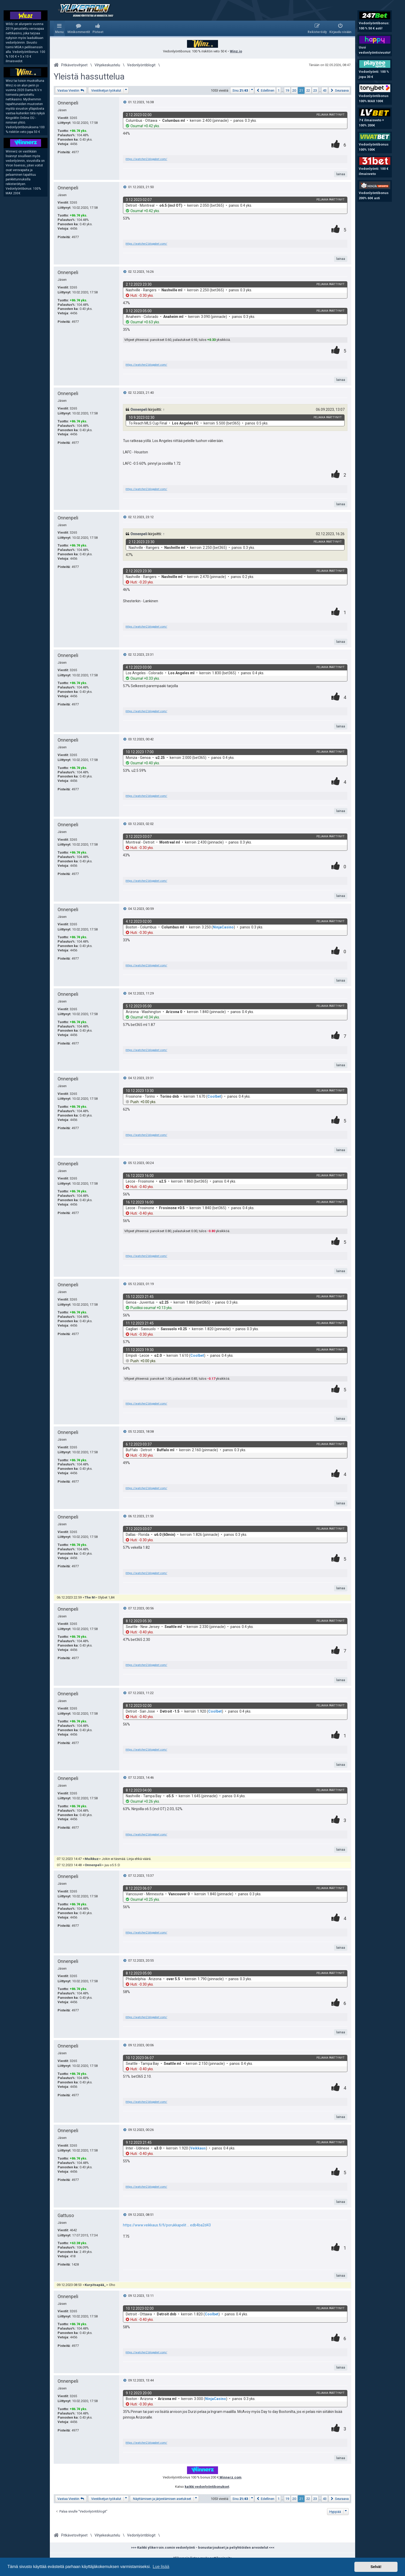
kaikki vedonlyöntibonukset (207, 2487)
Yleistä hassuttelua (89, 77)
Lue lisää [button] (161, 2566)
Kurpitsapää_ (95, 2285)
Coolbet (214, 1096)
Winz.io (236, 51)
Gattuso (66, 2215)
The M (90, 1597)
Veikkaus (198, 2148)
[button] (242, 90)
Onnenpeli (68, 103)
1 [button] (278, 90)
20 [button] (294, 90)
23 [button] (315, 90)
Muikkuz (92, 1859)
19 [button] (287, 90)
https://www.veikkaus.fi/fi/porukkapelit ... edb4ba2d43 (167, 2225)
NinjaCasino (223, 927)
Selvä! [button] (375, 2567)
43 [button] (324, 90)
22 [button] (308, 90)
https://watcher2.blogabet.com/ (146, 159)
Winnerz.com (230, 2477)
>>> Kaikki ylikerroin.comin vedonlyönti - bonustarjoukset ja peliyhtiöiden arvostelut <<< (202, 2547)
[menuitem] (78, 28)
